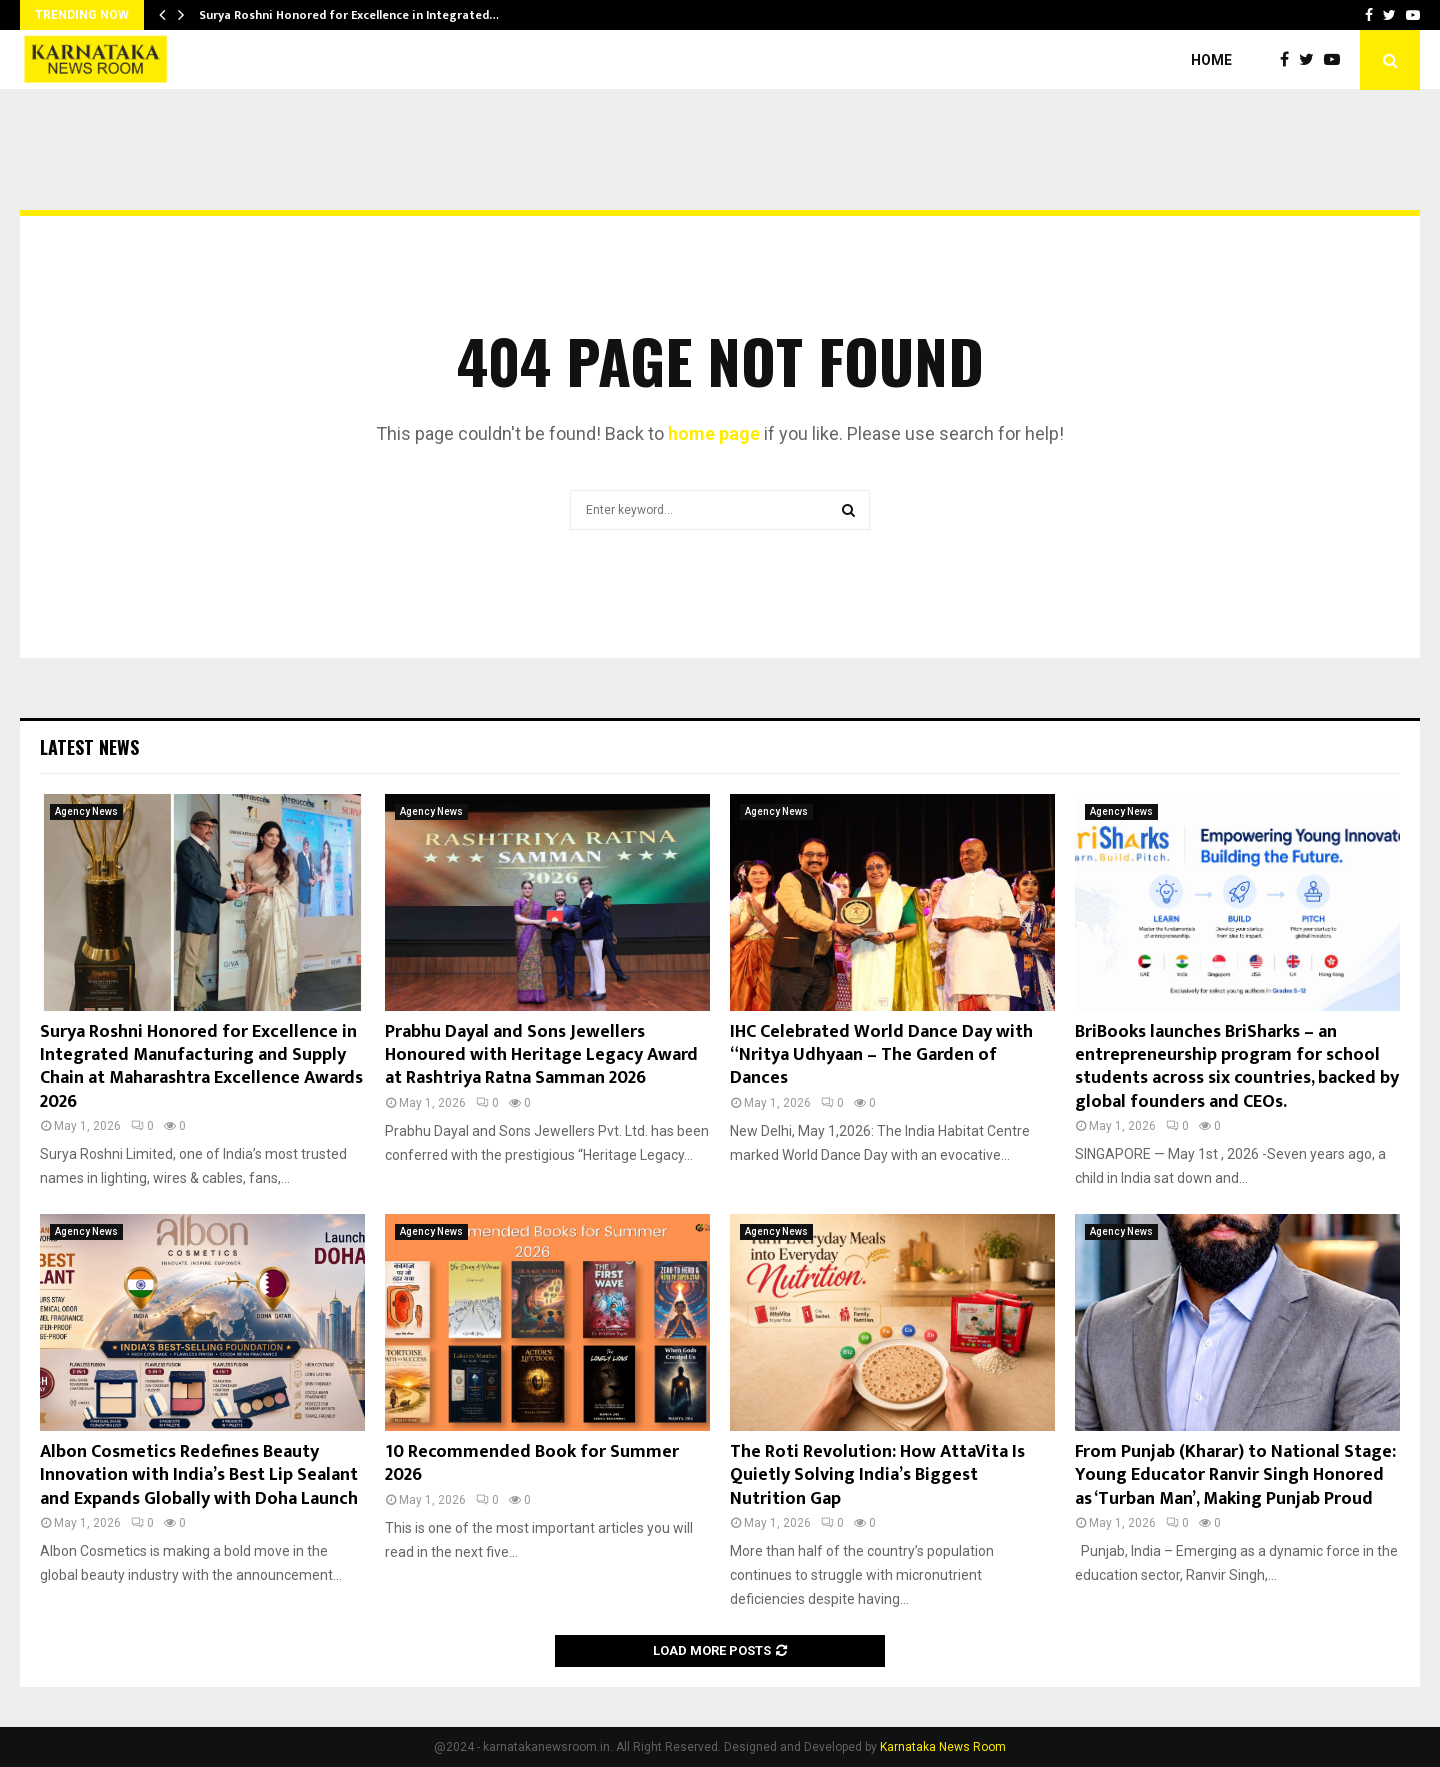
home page (714, 433)
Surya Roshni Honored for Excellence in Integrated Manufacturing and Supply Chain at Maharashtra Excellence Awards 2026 (201, 1067)
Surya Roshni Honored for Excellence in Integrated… (349, 15)
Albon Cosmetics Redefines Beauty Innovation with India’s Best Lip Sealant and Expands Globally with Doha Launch (199, 1475)
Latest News (89, 747)
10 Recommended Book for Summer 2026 (532, 1463)
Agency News (86, 811)
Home (1211, 60)
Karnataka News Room (943, 1747)
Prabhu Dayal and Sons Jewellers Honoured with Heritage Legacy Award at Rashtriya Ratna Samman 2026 (541, 1055)
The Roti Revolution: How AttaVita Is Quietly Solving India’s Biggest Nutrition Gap (877, 1475)
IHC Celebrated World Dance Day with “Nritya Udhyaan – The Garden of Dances (881, 1055)
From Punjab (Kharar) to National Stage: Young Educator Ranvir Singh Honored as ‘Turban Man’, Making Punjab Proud (1235, 1475)
